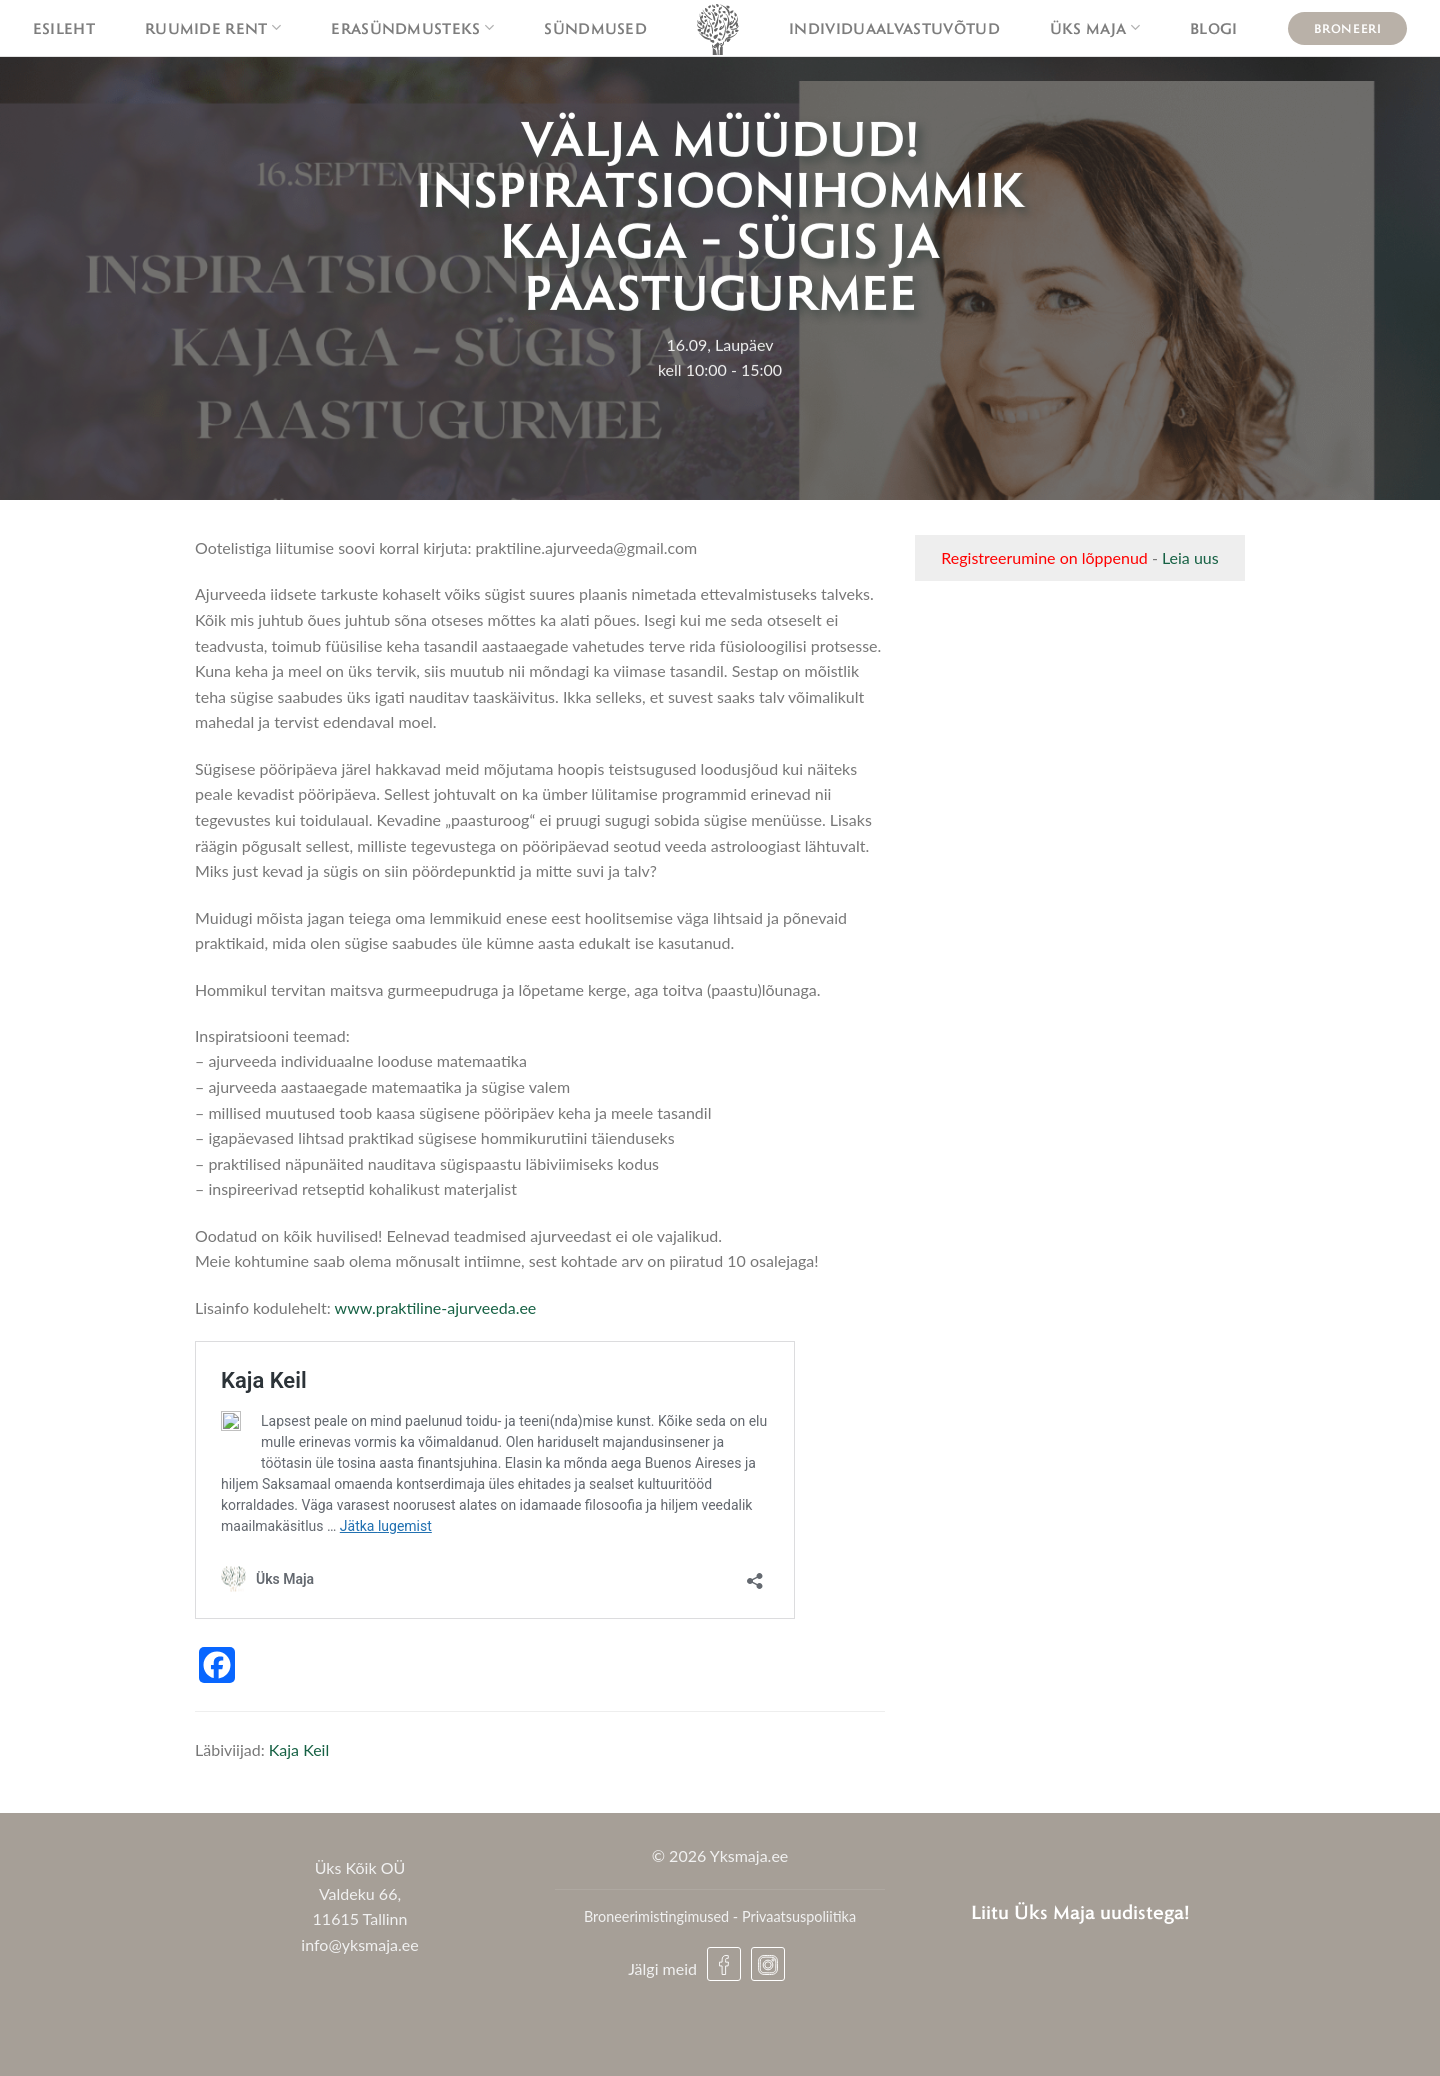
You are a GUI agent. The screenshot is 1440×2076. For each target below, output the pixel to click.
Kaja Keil (299, 1749)
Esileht (64, 28)
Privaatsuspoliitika (799, 1916)
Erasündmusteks (412, 28)
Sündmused (595, 28)
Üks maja (1095, 28)
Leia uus (1190, 557)
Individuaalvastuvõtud (894, 28)
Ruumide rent (213, 28)
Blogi (1214, 28)
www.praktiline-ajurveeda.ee (436, 1307)
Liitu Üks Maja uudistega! (1080, 1911)
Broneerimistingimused (656, 1916)
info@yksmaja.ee (359, 1944)
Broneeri (1348, 28)
